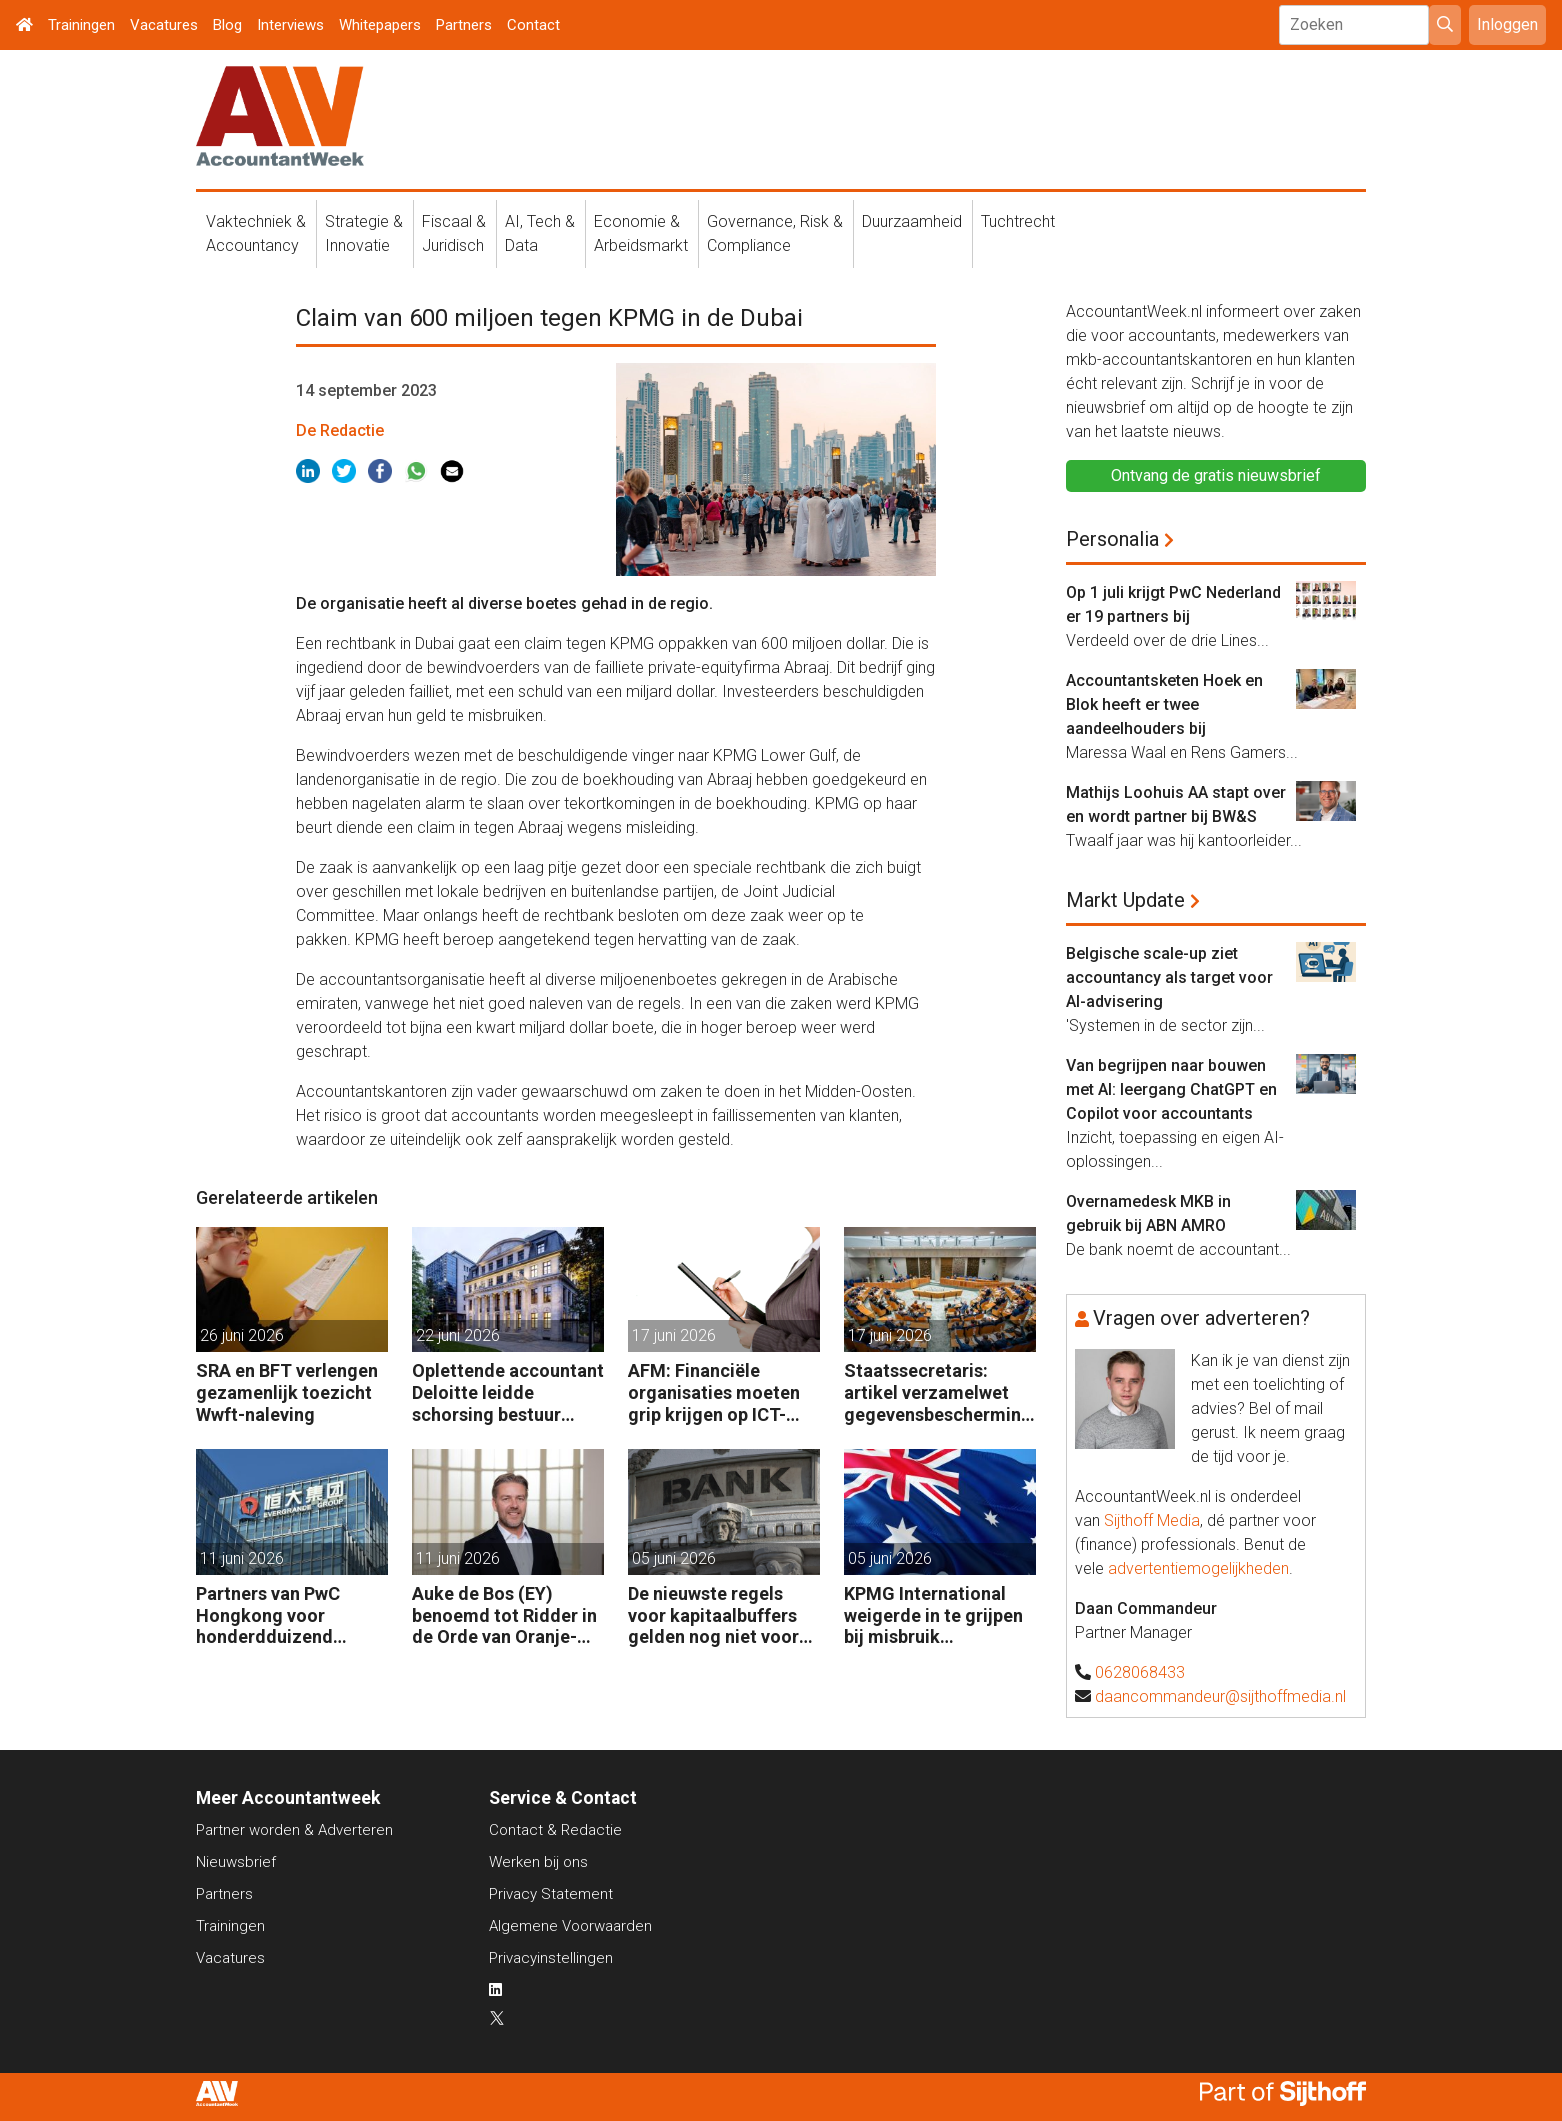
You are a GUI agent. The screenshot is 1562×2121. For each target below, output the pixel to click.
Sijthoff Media (1152, 1520)
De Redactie (340, 430)
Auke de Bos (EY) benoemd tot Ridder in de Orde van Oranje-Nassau (504, 1615)
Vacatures (164, 25)
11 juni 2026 (242, 1558)
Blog (227, 25)
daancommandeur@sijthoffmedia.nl (1220, 1696)
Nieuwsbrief (236, 1862)
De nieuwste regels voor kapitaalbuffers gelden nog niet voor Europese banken (713, 1615)
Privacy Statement (551, 1894)
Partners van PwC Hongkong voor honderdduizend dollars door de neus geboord (281, 1615)
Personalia (1112, 539)
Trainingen (81, 25)
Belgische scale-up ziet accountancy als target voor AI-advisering (1169, 977)
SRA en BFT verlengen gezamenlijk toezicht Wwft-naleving (287, 1392)
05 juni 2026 (674, 1558)
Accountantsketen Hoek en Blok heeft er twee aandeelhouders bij (1164, 704)
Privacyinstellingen (551, 1958)
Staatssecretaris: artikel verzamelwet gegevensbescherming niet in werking (938, 1392)
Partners (464, 25)
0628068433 (1140, 1672)
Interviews (290, 25)
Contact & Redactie (555, 1830)
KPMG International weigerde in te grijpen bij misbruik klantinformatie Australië (933, 1615)
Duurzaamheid (912, 221)
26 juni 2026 (242, 1335)
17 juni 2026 (674, 1335)
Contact (533, 25)
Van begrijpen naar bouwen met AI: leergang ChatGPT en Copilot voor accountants (1171, 1089)
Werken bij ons (538, 1862)
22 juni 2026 (458, 1335)
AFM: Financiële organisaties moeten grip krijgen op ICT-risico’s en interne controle (714, 1392)
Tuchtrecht (1018, 221)
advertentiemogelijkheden (1198, 1568)
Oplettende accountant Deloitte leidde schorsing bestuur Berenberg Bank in (508, 1392)
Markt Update (1125, 900)
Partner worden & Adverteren (294, 1830)
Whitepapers (380, 25)
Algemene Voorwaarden (570, 1926)
